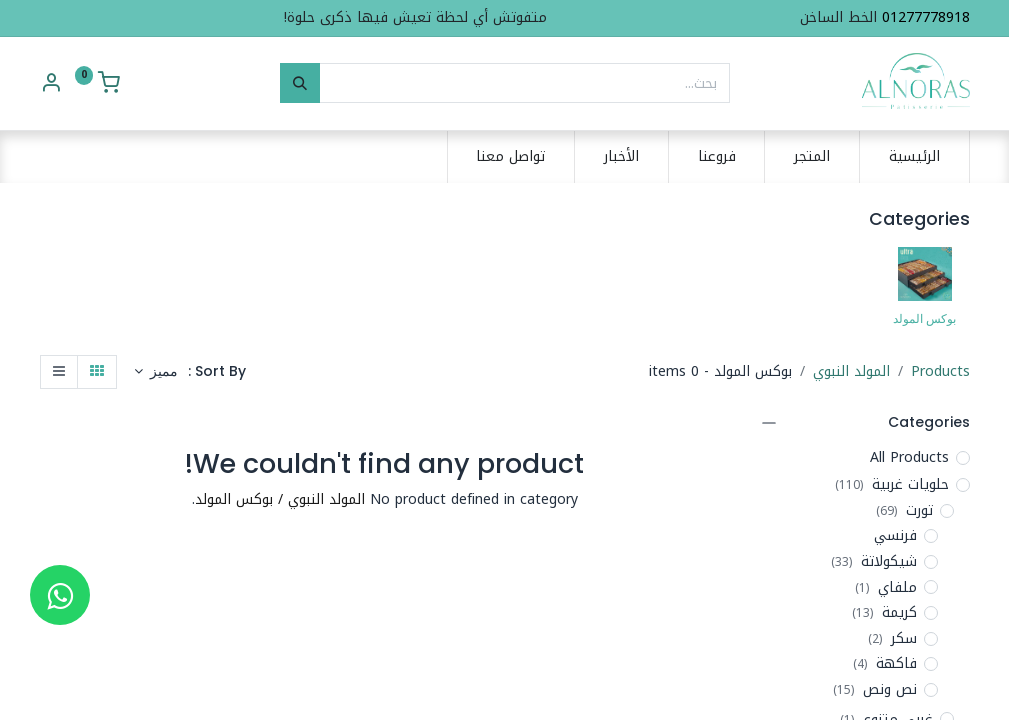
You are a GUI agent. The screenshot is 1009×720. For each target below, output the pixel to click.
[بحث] (300, 83)
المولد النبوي (851, 371)
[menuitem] (914, 157)
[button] (156, 372)
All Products (909, 458)
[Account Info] (51, 85)
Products (940, 371)
